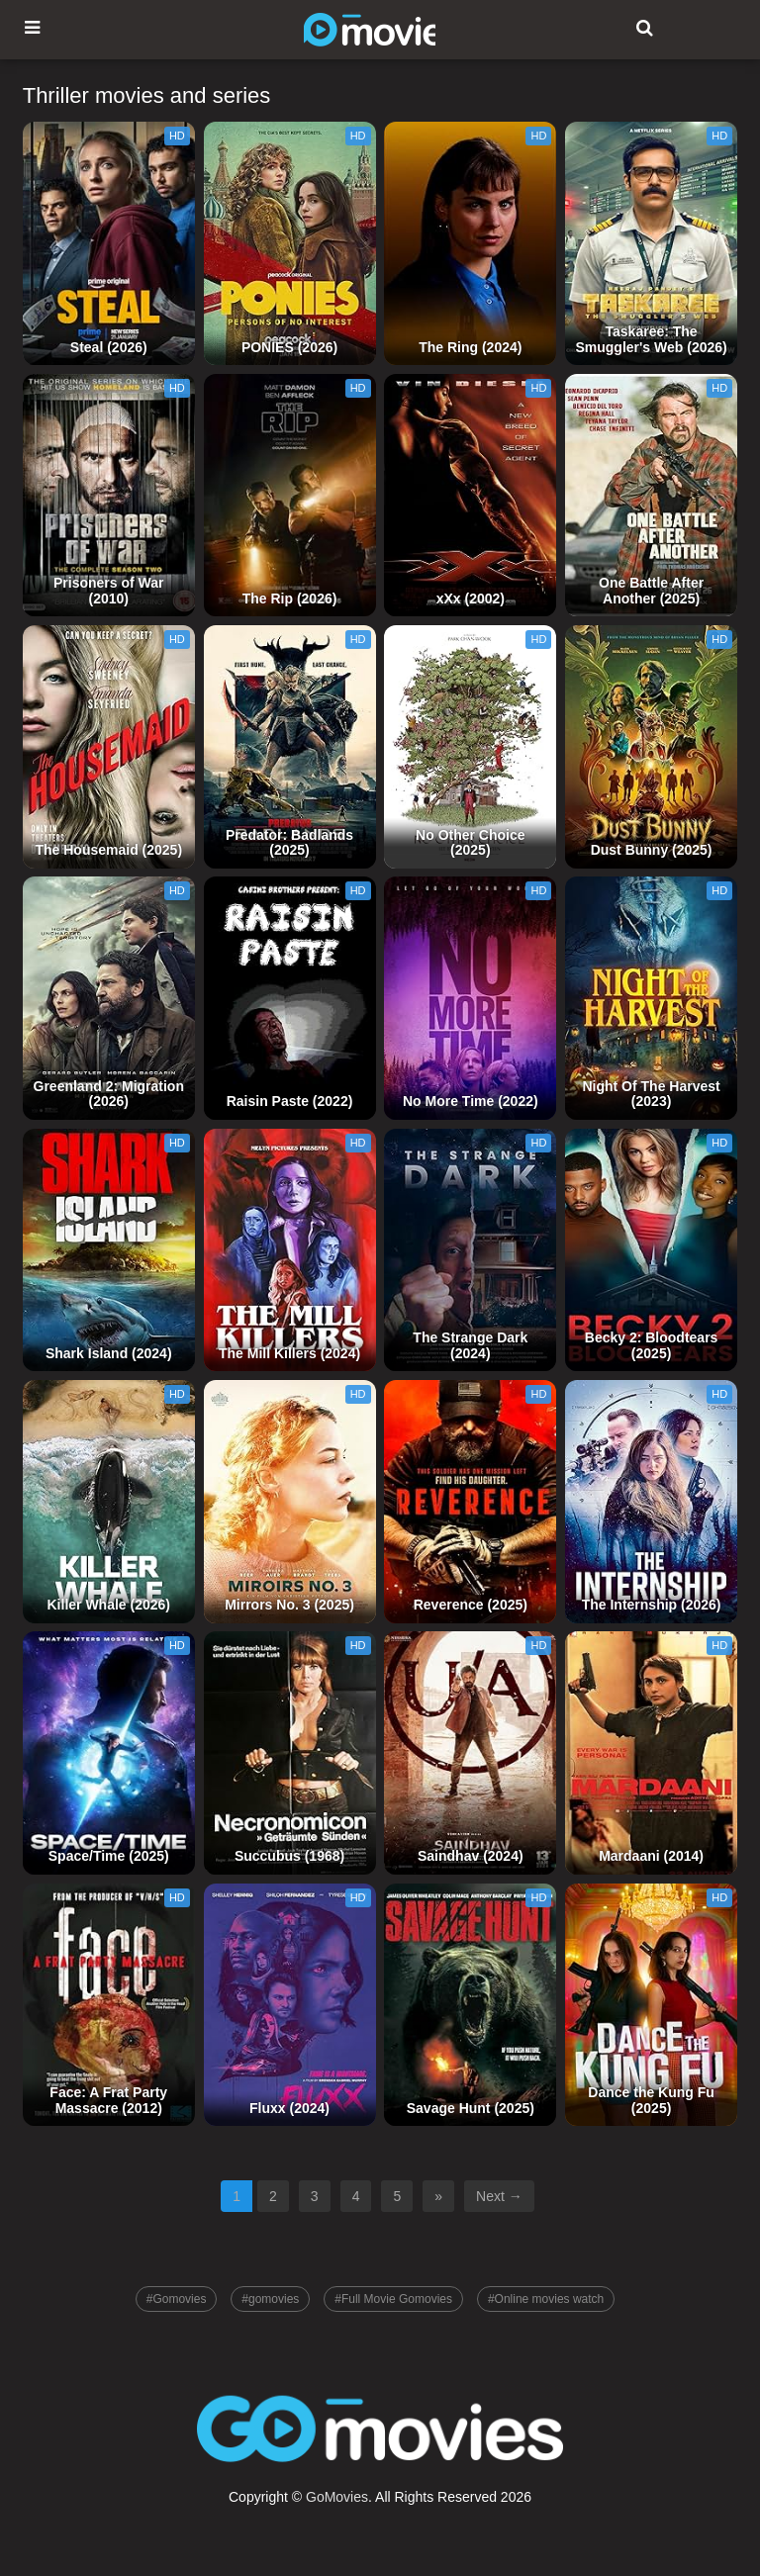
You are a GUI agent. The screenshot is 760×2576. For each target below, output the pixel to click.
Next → (499, 2196)
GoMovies (337, 2497)
